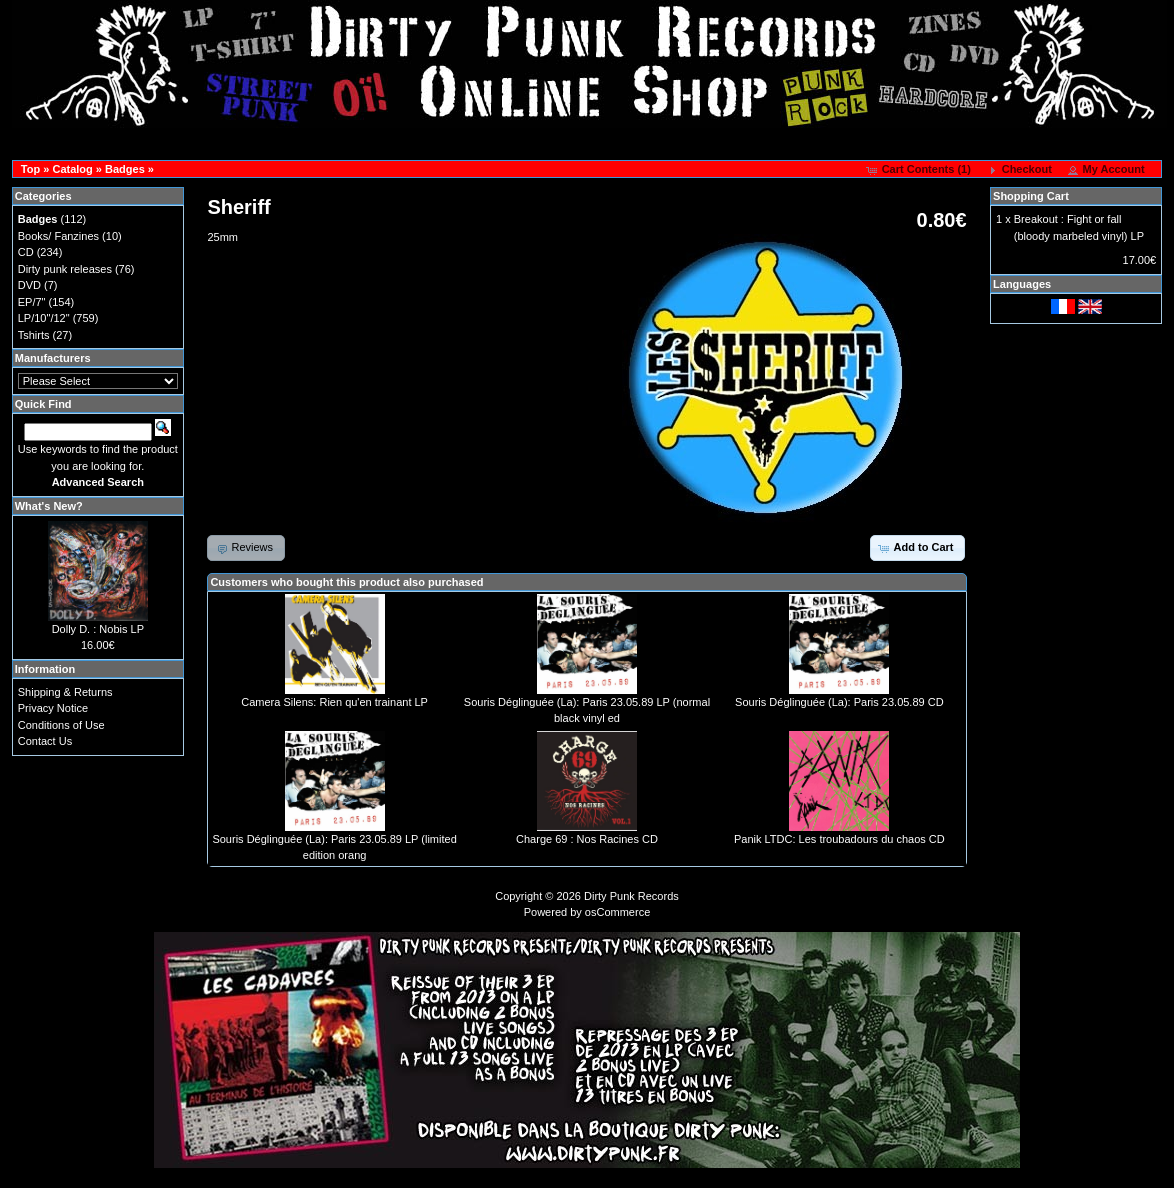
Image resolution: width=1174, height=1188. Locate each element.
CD (26, 252)
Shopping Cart (1031, 196)
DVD (29, 285)
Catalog (72, 169)
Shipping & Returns (65, 692)
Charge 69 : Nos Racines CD (587, 839)
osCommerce (617, 912)
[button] (920, 170)
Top (30, 169)
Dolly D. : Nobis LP (98, 629)
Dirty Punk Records (631, 896)
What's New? (49, 506)
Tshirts (34, 335)
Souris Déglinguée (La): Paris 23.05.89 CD (839, 702)
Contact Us (45, 741)
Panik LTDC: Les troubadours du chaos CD (839, 839)
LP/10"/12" (44, 318)
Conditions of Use (61, 725)
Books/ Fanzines (58, 236)
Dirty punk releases (65, 269)
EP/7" (32, 302)
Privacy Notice (53, 708)
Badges (125, 169)
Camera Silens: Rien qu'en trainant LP (334, 702)
